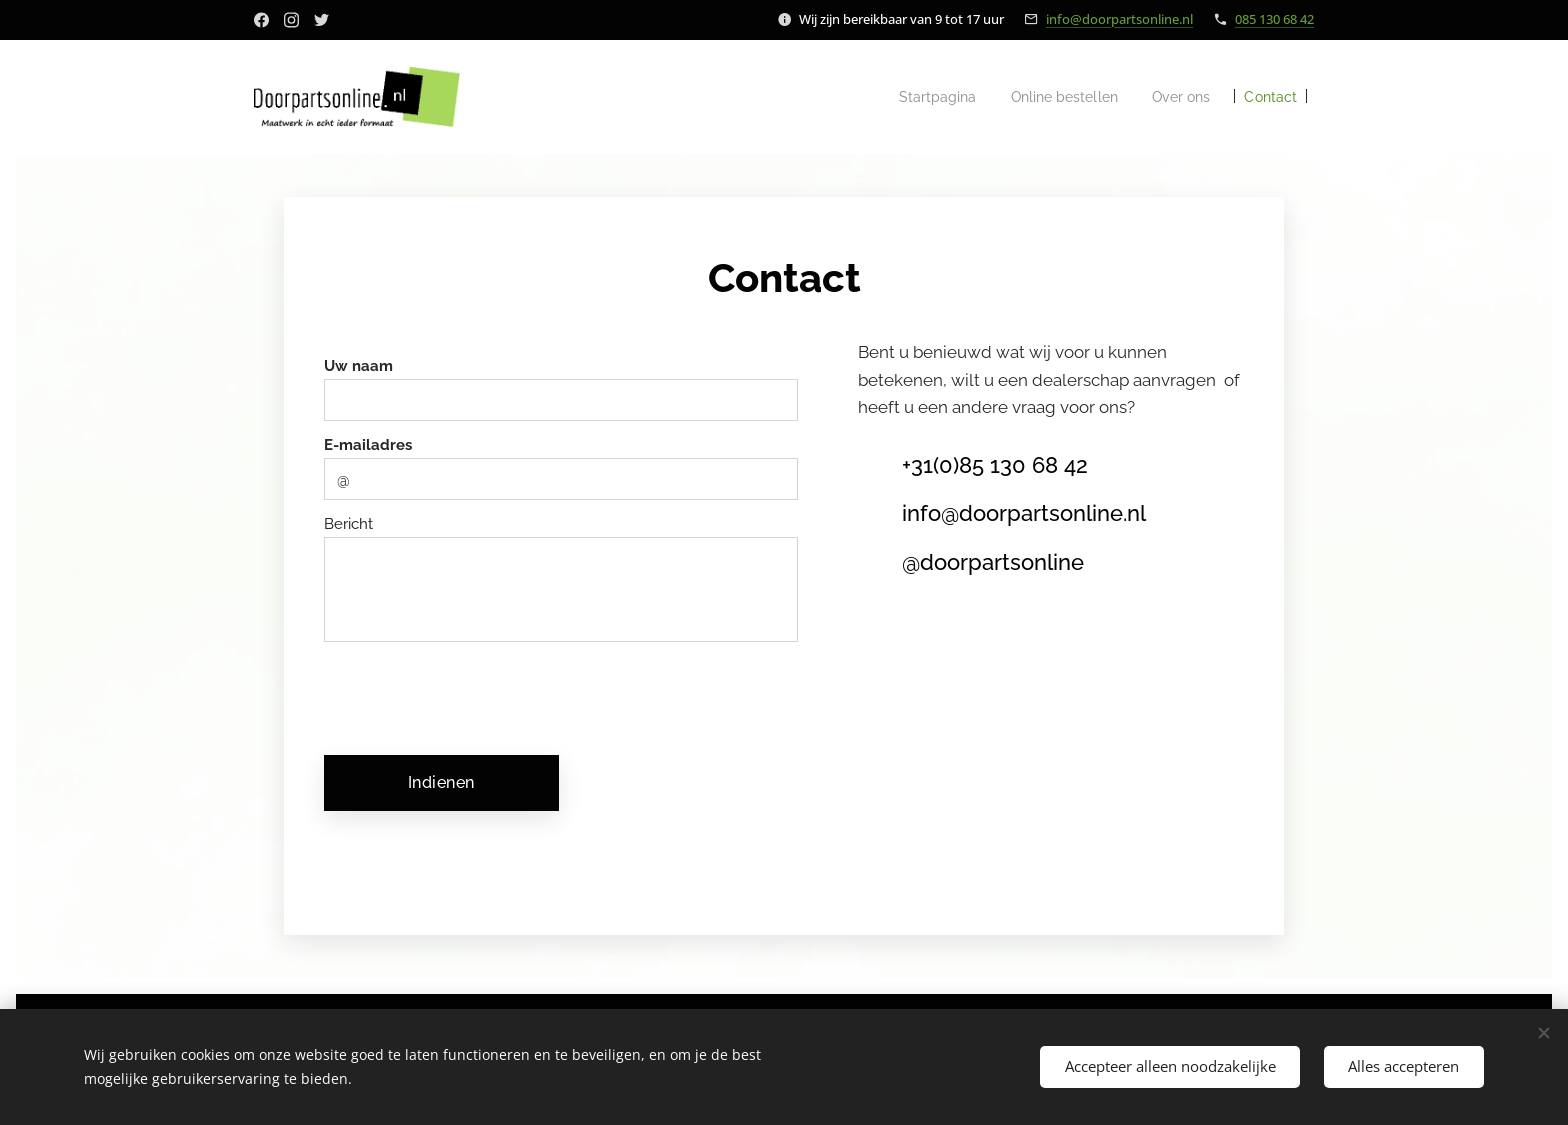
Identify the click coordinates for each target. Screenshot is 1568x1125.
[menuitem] (915, 97)
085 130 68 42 (1274, 19)
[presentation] (482, 696)
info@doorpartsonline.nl (1119, 19)
